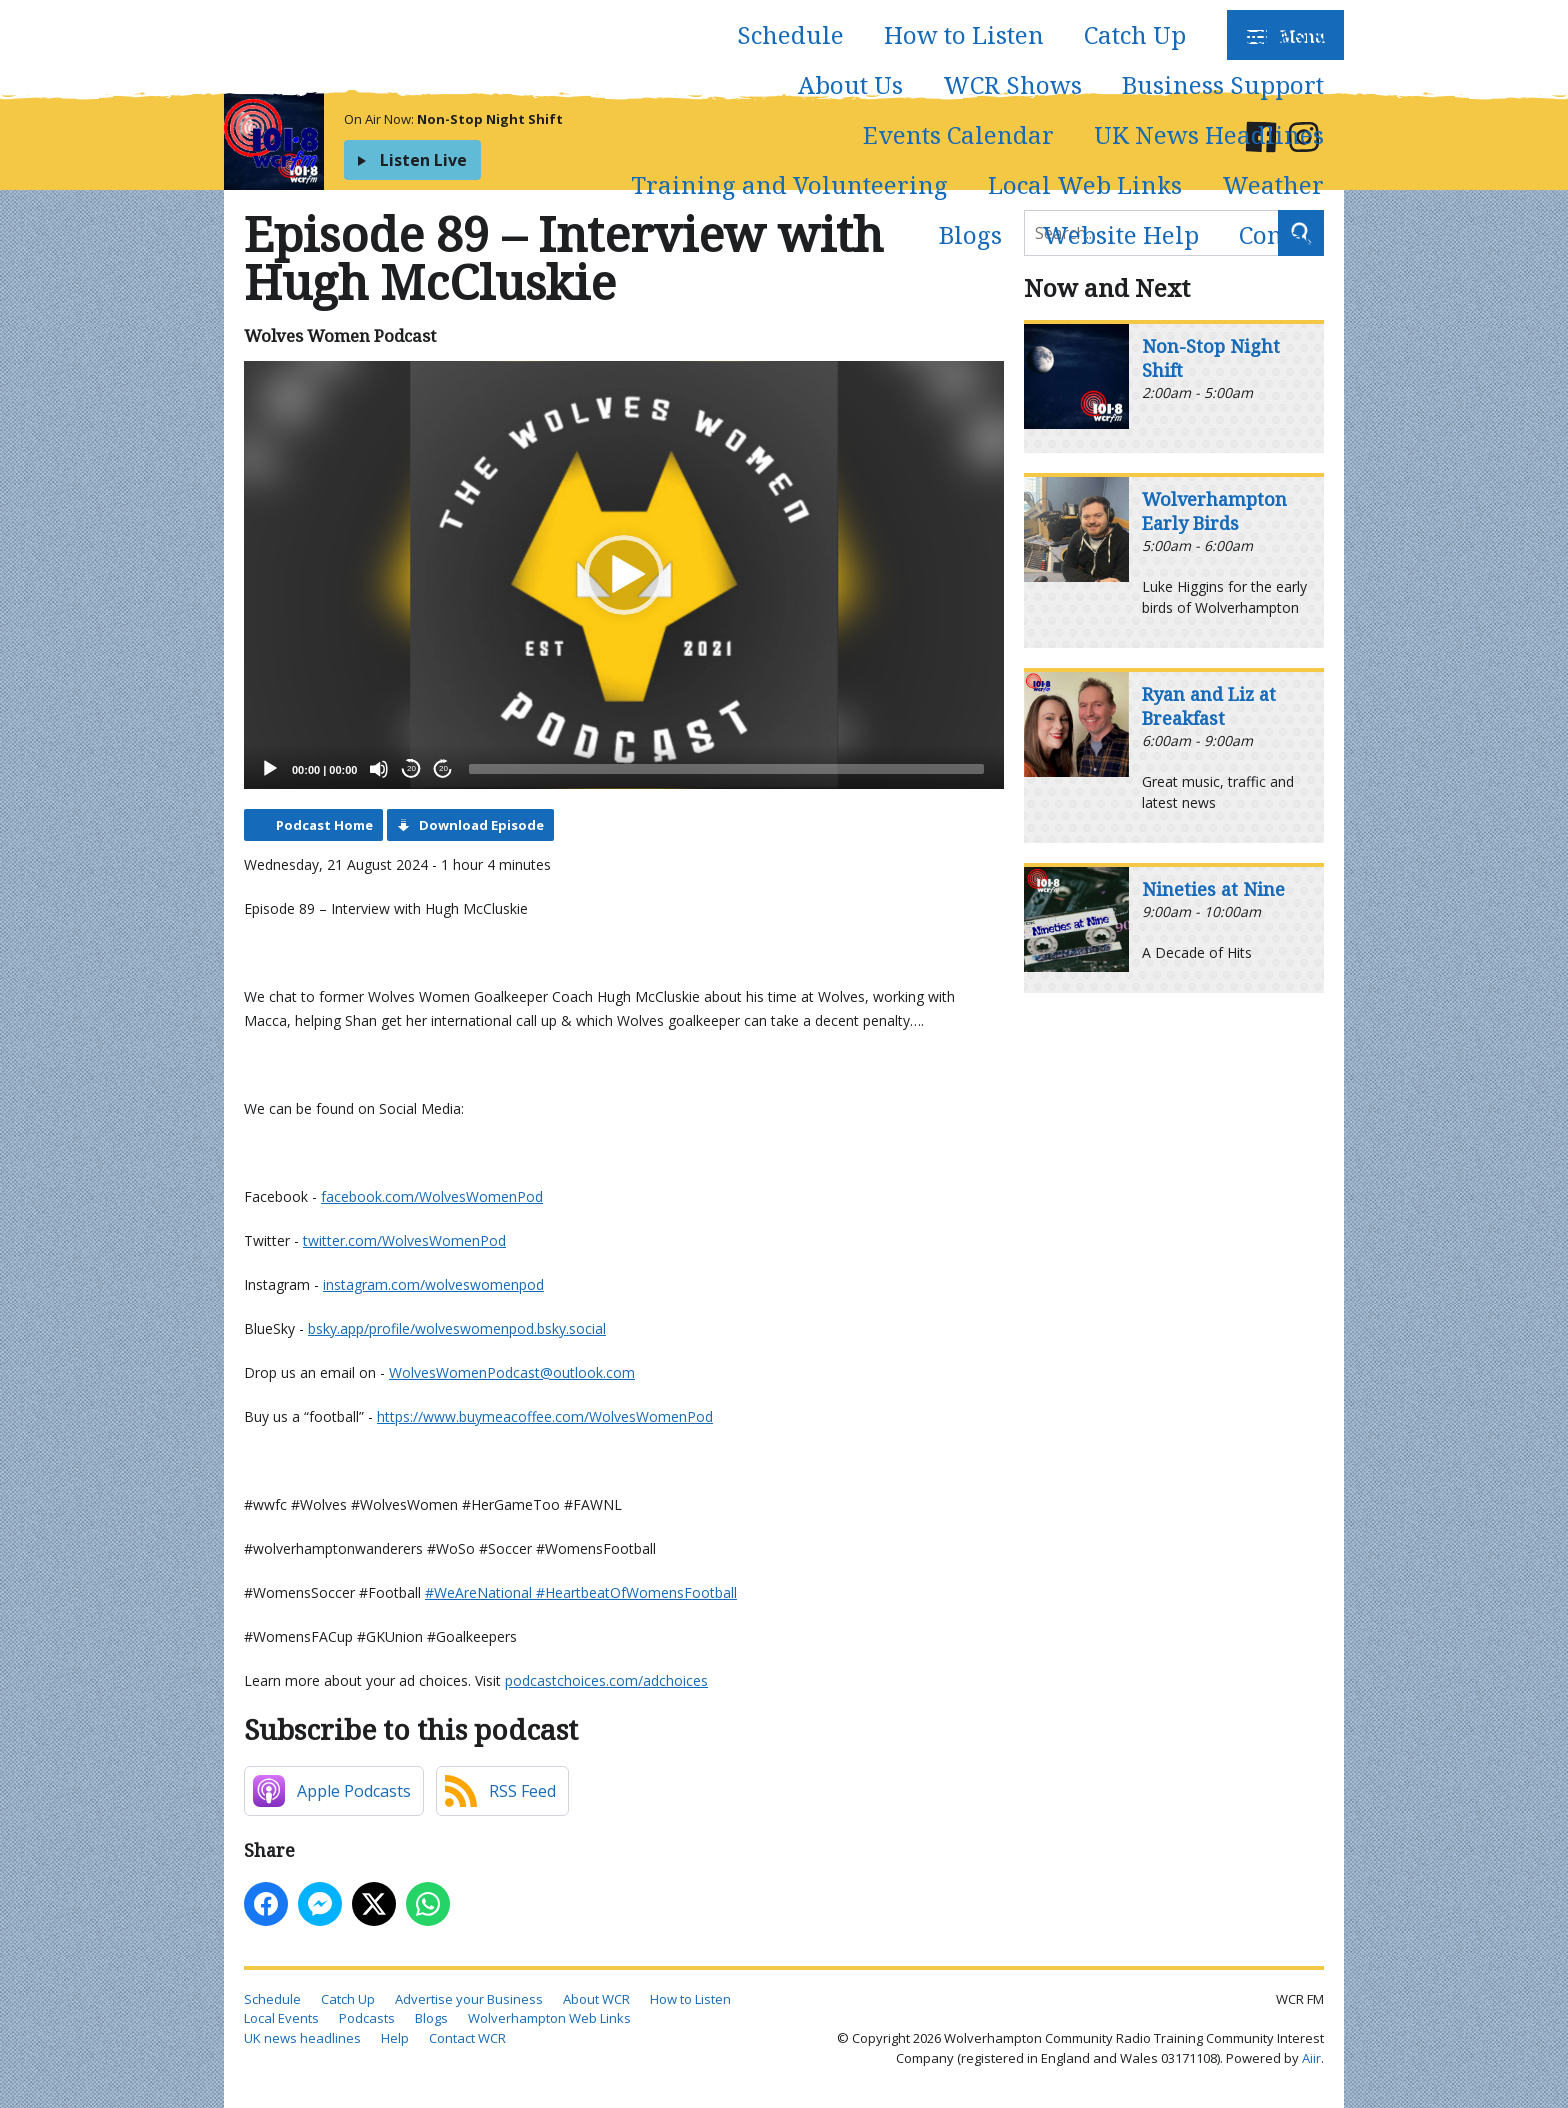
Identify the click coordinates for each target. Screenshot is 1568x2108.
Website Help (1120, 234)
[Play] (270, 769)
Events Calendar (958, 134)
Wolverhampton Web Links (549, 2018)
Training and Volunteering (789, 184)
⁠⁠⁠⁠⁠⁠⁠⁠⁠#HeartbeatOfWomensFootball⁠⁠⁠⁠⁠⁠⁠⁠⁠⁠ (636, 1592)
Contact (1281, 234)
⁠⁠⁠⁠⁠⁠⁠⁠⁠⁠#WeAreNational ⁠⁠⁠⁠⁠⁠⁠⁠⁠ (480, 1592)
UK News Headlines (1209, 134)
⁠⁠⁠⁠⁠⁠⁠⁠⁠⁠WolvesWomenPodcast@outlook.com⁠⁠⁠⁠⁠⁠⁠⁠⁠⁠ (512, 1372)
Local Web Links (1085, 184)
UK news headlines (302, 2038)
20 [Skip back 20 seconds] (411, 768)
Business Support (1223, 84)
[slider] (726, 769)
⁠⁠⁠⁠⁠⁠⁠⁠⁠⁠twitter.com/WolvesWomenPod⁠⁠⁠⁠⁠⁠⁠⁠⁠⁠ (404, 1240)
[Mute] (379, 769)
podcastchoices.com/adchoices (606, 1680)
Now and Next (1107, 287)
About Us (850, 84)
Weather (1273, 184)
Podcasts (1275, 34)
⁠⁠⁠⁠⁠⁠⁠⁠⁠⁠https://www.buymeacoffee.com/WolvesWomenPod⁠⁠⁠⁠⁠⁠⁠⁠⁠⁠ (545, 1416)
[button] (624, 575)
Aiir (1311, 2058)
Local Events (281, 2018)
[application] (624, 575)
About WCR (596, 1999)
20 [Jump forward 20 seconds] (443, 768)
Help (395, 2038)
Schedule (790, 34)
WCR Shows (1012, 84)
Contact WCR (467, 2038)
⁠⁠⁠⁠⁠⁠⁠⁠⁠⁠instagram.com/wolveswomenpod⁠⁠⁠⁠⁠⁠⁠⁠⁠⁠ (433, 1284)
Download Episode (481, 825)
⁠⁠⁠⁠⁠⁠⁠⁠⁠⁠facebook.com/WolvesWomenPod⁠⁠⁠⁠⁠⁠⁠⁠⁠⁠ (432, 1196)
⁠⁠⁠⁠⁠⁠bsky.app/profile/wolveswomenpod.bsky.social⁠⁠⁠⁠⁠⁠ (457, 1328)
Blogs (970, 234)
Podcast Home (324, 825)
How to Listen (964, 34)
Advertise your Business (469, 1999)
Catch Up (1135, 34)
